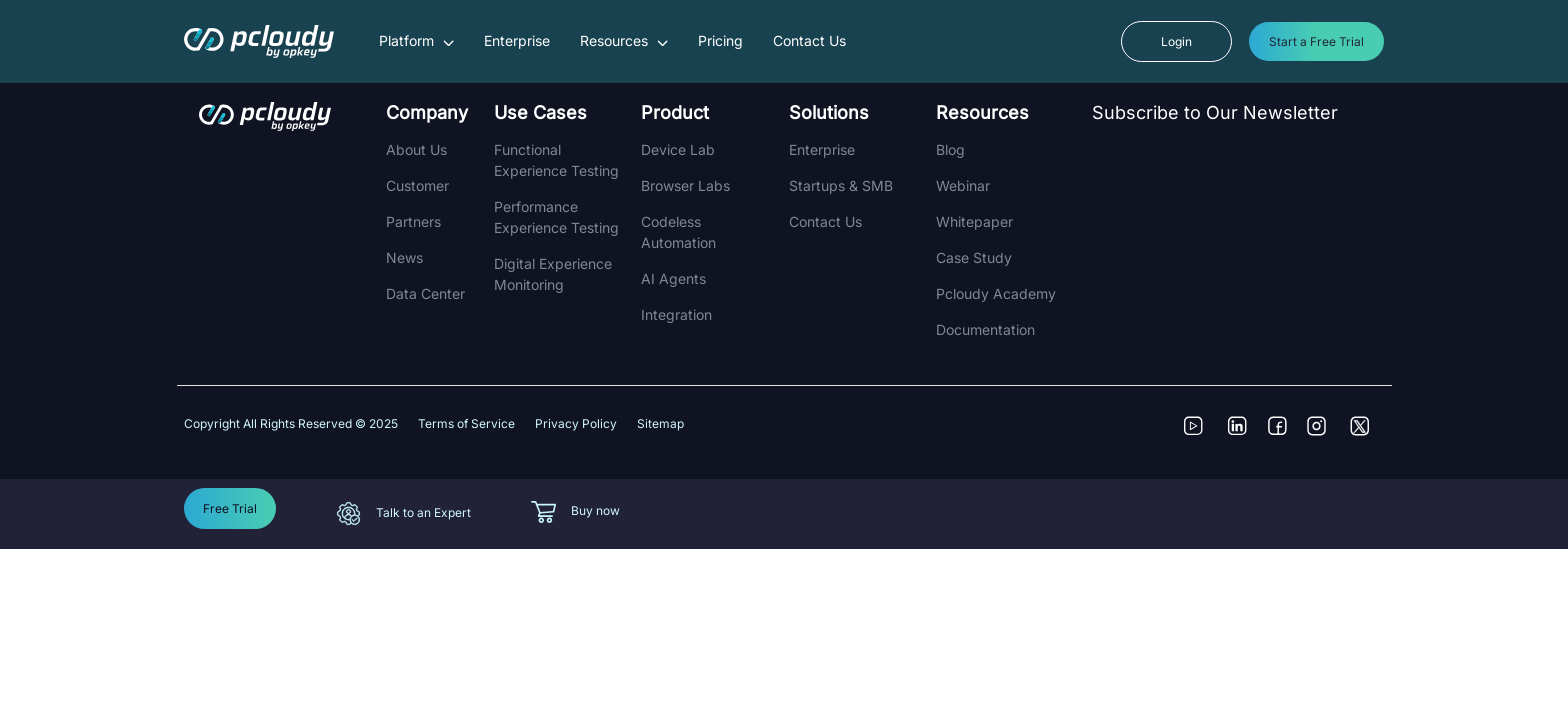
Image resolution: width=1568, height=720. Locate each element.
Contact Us (809, 40)
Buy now (595, 510)
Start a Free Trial (1316, 41)
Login (1176, 41)
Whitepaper (974, 221)
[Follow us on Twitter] (1364, 436)
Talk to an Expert (423, 512)
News (404, 257)
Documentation (985, 329)
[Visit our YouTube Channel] (1204, 436)
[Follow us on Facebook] (1284, 436)
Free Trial (230, 508)
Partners (413, 221)
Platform (416, 40)
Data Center (425, 293)
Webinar (963, 185)
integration (676, 314)
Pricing (720, 40)
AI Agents (673, 278)
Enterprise (517, 40)
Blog (950, 149)
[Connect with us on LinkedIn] (1244, 436)
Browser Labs (685, 185)
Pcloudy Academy (996, 293)
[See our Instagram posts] (1324, 436)
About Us (416, 149)
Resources (624, 40)
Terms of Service (466, 423)
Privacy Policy (576, 423)
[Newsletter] (1235, 238)
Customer (417, 185)
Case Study (974, 257)
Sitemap (660, 423)
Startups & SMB (841, 185)
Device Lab (678, 149)
